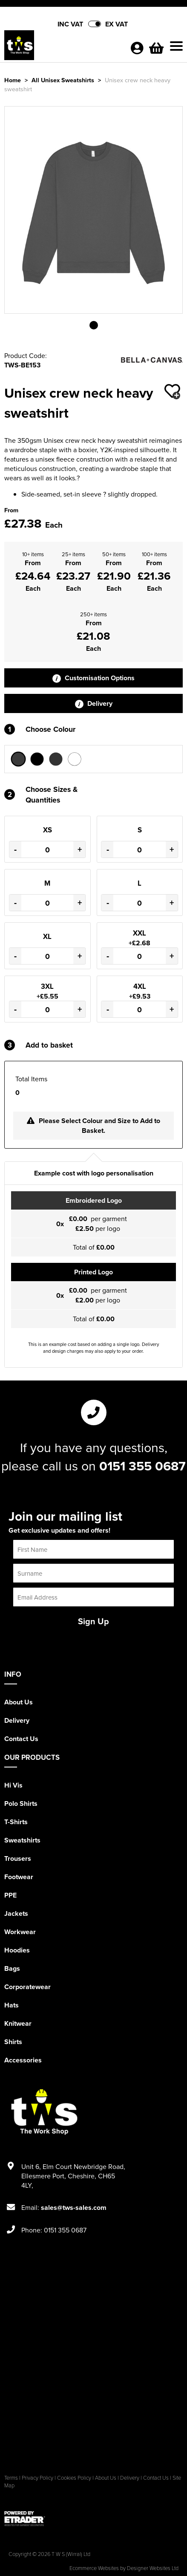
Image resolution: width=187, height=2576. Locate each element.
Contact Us (21, 1739)
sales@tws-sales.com (73, 2207)
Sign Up (93, 1621)
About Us (18, 1702)
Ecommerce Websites (94, 2568)
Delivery (93, 703)
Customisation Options (93, 678)
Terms (11, 2477)
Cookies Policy (74, 2477)
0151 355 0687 (142, 1465)
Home (12, 79)
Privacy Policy (37, 2477)
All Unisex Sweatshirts (63, 79)
